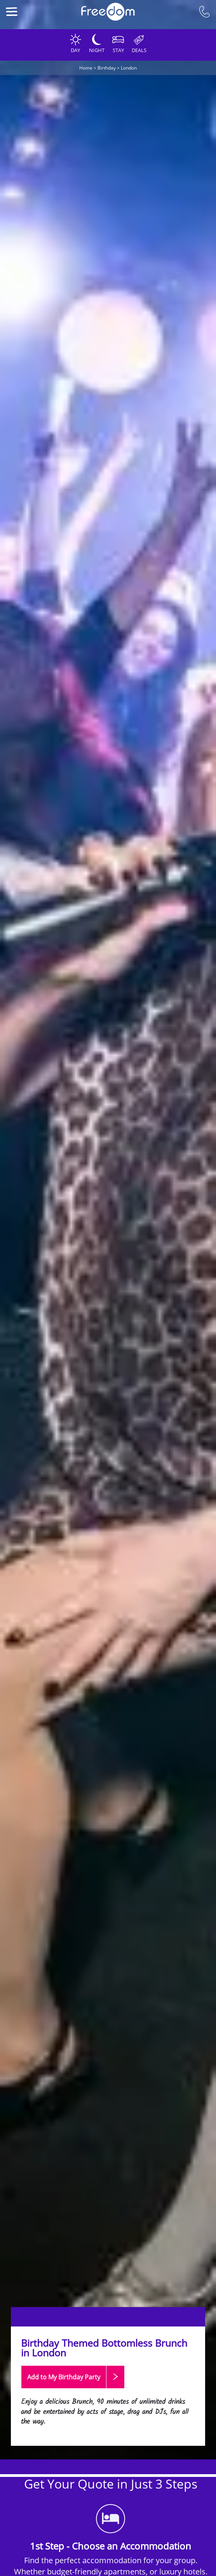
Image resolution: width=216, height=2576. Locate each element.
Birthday (107, 68)
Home (85, 68)
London (129, 68)
